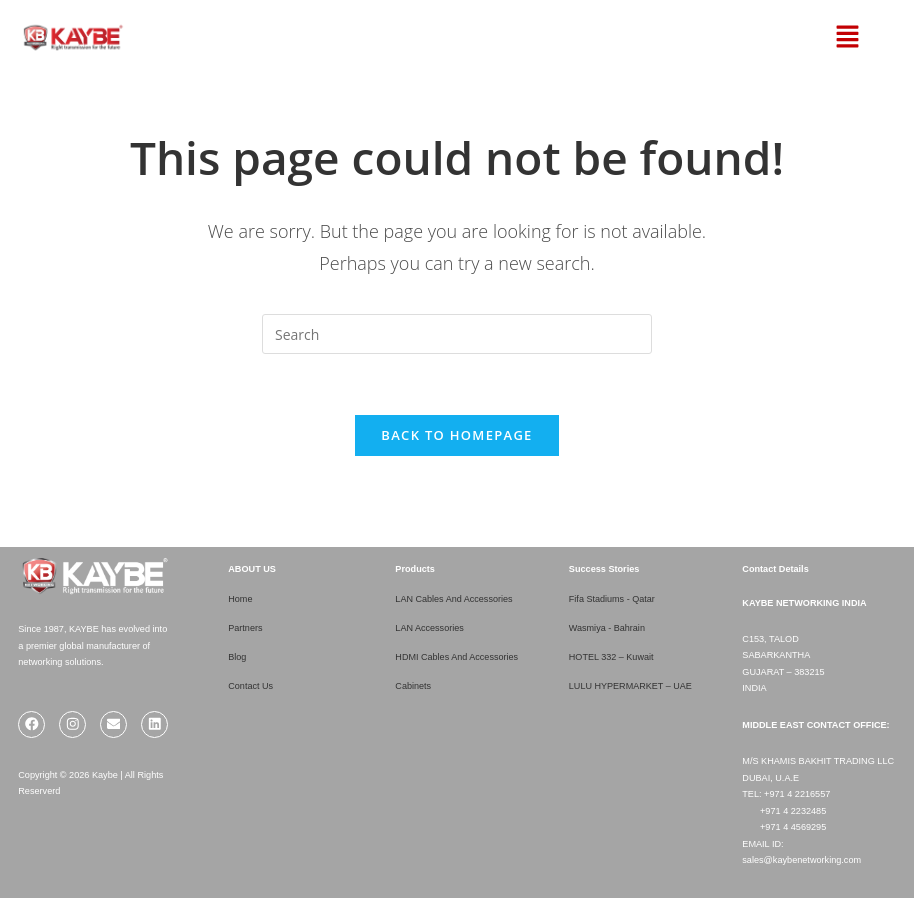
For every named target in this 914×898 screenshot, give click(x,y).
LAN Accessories (429, 628)
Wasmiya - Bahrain (607, 628)
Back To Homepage (456, 435)
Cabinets (413, 686)
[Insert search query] (457, 334)
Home (240, 599)
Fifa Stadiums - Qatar (612, 599)
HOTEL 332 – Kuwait (611, 657)
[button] (823, 37)
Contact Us (250, 686)
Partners (245, 628)
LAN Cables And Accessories (454, 599)
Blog (237, 657)
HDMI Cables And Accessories (457, 657)
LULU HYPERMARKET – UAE (631, 686)
